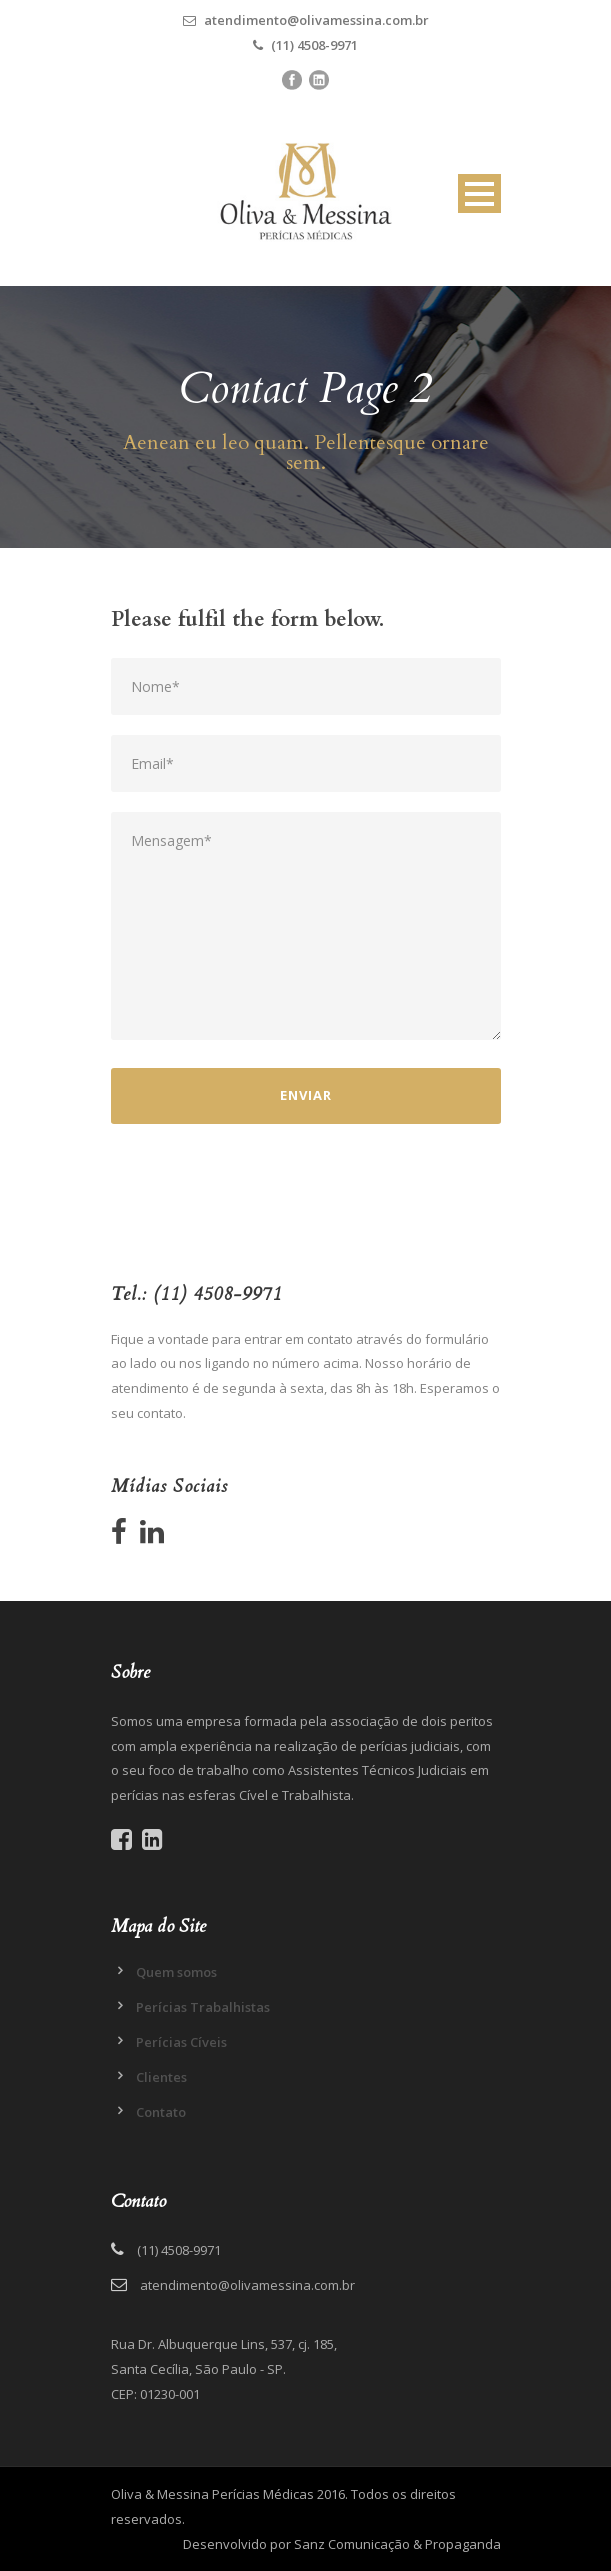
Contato (161, 2112)
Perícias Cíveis (181, 2042)
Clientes (161, 2077)
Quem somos (176, 1972)
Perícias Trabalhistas (203, 2007)
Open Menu (479, 193)
